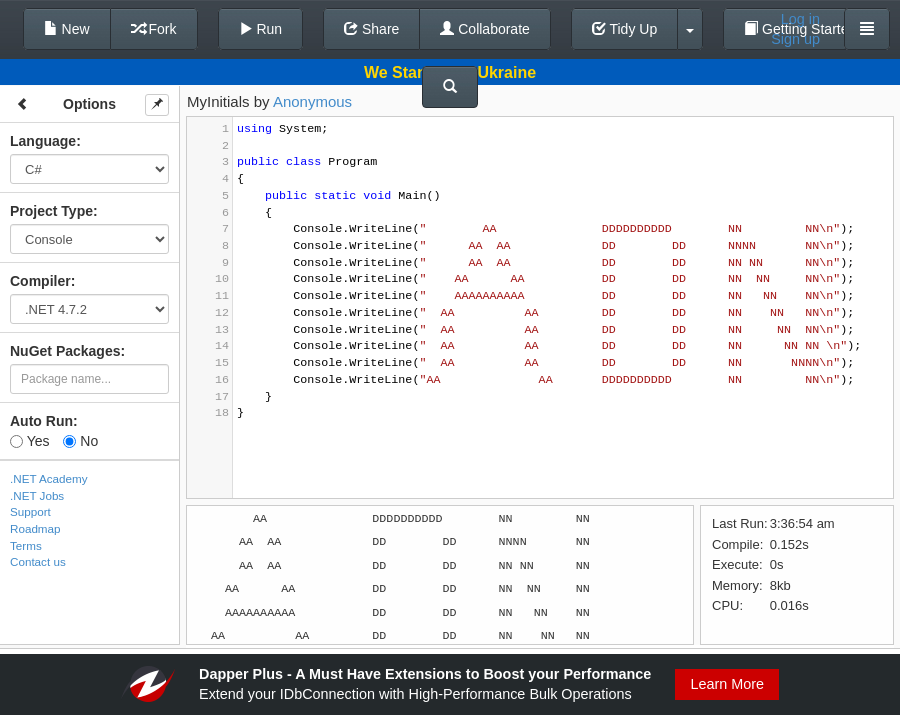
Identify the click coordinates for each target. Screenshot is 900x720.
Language (43, 141)
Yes (29, 441)
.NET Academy (49, 478)
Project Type (51, 211)
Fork (154, 29)
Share (371, 29)
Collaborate (485, 29)
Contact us (38, 561)
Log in (800, 19)
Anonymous (312, 101)
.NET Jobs (37, 495)
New (67, 29)
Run (261, 29)
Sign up (795, 39)
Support (30, 511)
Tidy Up (624, 29)
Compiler (40, 281)
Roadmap (35, 528)
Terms (26, 545)
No (80, 441)
